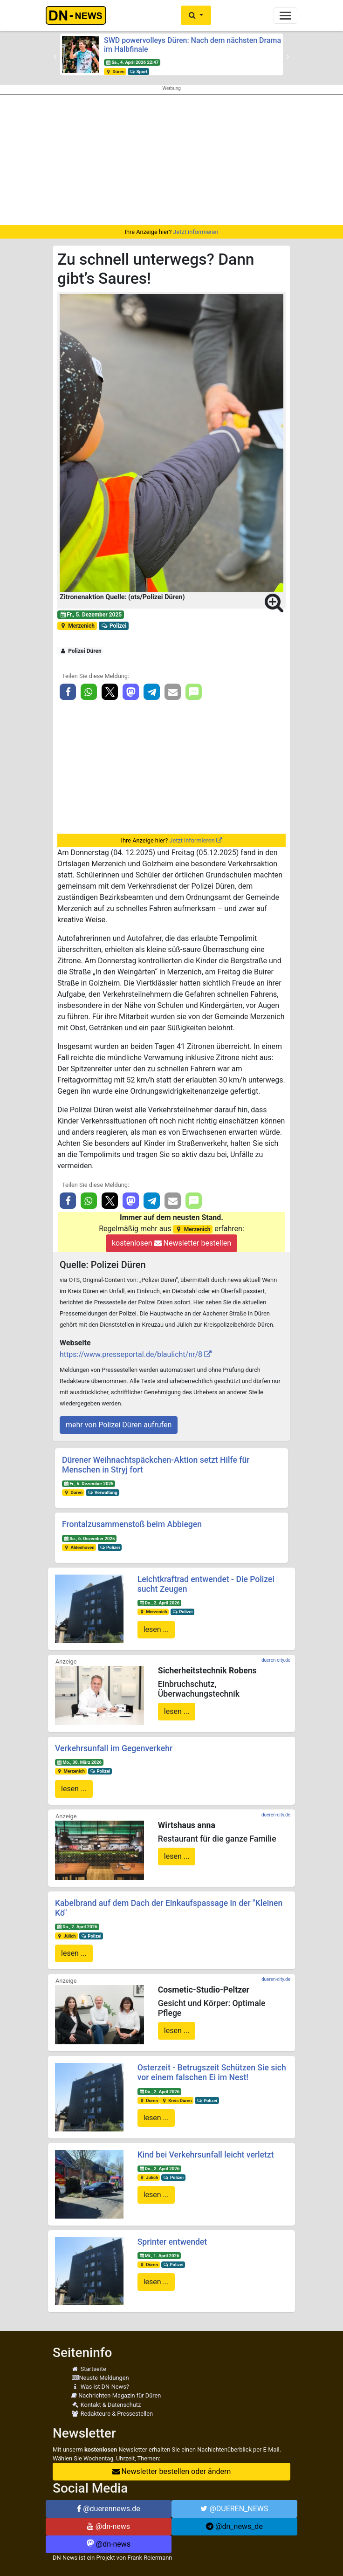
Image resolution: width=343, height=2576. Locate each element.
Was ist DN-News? (100, 2386)
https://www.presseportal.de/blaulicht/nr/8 (131, 1354)
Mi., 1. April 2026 (159, 2255)
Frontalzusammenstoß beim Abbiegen (132, 1524)
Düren (115, 71)
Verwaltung (102, 1492)
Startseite (88, 2368)
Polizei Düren (81, 651)
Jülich (66, 1936)
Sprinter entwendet (172, 2242)
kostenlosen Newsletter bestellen (171, 1243)
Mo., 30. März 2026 (79, 1762)
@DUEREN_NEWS (234, 2508)
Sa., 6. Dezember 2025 (89, 1538)
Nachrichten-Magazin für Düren (116, 2395)
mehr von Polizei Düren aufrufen (119, 1424)
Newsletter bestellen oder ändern (171, 2471)
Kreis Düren (176, 2100)
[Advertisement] (171, 160)
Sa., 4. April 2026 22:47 (132, 62)
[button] (196, 15)
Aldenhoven (79, 1547)
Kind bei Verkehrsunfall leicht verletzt (205, 2154)
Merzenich (77, 626)
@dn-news (108, 2526)
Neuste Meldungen (100, 2377)
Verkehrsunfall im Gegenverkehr (113, 1748)
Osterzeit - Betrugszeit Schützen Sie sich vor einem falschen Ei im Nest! (211, 2072)
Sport (138, 71)
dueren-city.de (275, 1660)
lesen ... (156, 1629)
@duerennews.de (108, 2508)
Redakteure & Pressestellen (112, 2413)
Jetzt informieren (195, 231)
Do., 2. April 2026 (159, 1602)
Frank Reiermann (150, 2557)
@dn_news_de (234, 2526)
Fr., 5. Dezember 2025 (91, 614)
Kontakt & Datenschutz (106, 2404)
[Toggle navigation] (285, 15)
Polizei (114, 626)
